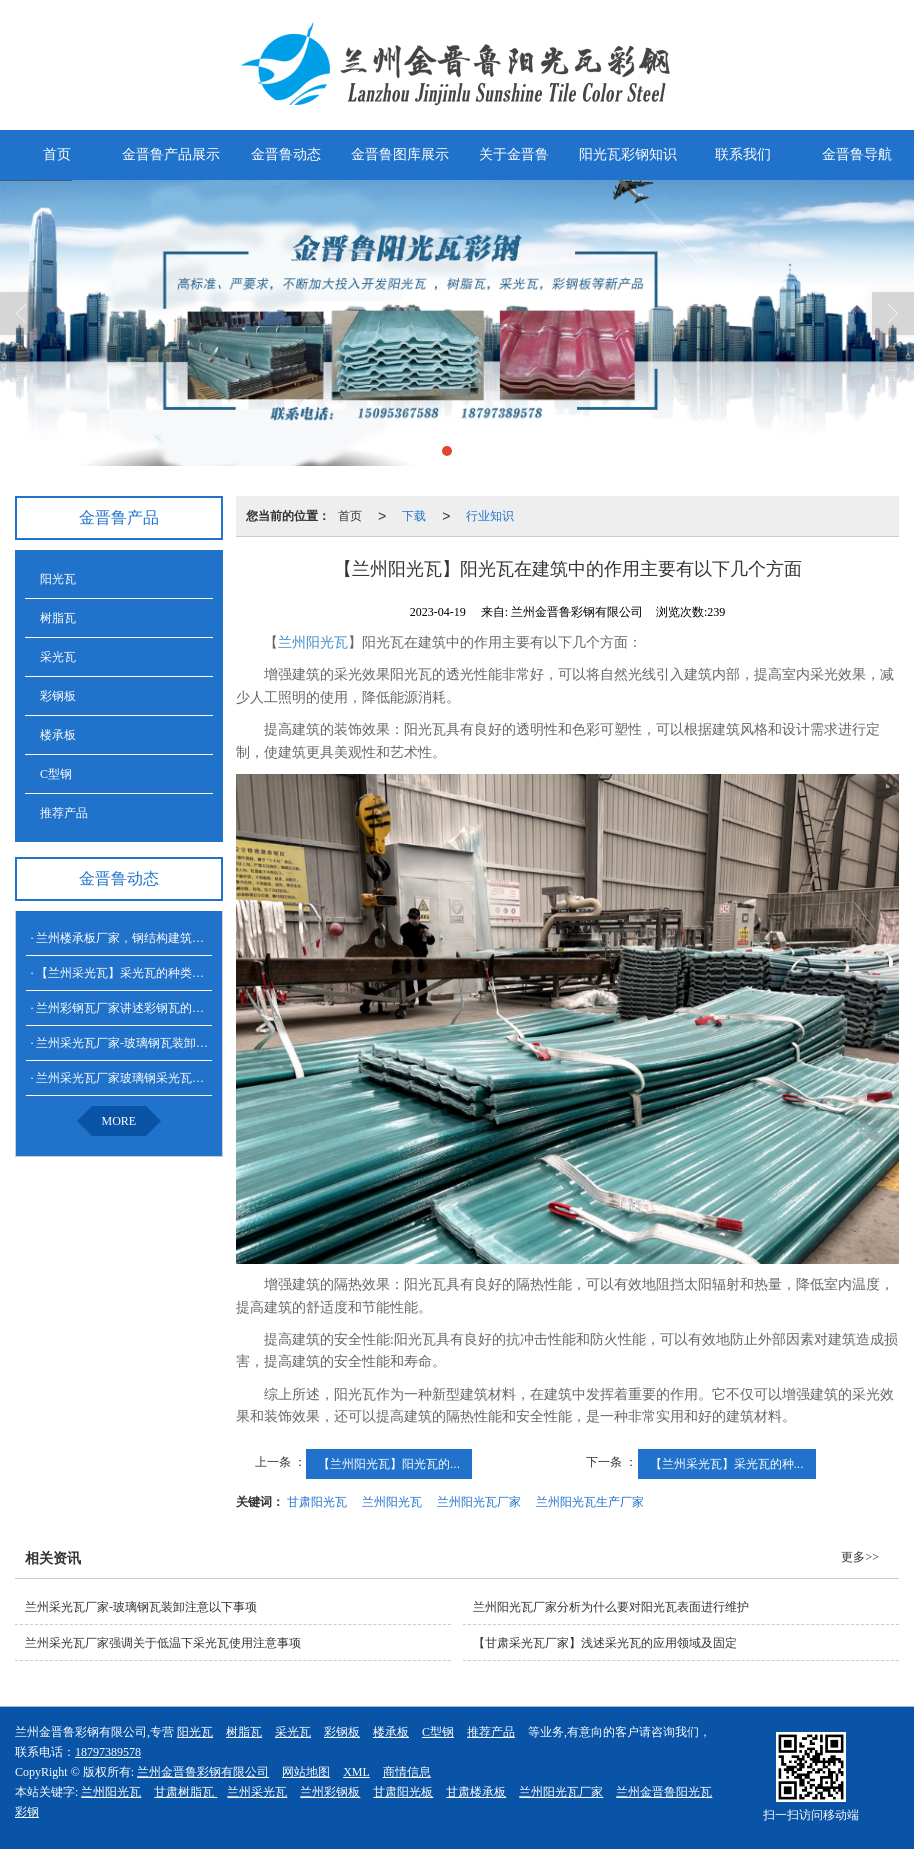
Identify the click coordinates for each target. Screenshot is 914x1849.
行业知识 (490, 516)
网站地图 (306, 1772)
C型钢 (56, 774)
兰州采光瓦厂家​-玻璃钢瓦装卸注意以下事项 (152, 1043)
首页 (57, 154)
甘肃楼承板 (476, 1792)
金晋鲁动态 (286, 154)
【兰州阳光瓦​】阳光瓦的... (389, 1464)
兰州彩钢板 (330, 1792)
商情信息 (407, 1772)
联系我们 (743, 154)
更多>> (860, 1557)
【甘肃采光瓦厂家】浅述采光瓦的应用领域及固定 (605, 1643)
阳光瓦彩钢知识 (628, 154)
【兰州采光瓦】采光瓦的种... (727, 1464)
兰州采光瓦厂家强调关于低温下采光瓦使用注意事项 (163, 1643)
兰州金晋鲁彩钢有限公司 (203, 1772)
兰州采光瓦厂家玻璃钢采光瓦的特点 (132, 1078)
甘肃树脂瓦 (185, 1792)
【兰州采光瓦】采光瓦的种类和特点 (132, 973)
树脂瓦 (58, 618)
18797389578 (108, 1752)
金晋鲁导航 (857, 154)
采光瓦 (58, 657)
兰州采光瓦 (257, 1792)
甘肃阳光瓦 (317, 1502)
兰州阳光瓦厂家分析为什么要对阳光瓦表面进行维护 (611, 1607)
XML (356, 1772)
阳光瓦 (58, 579)
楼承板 (58, 735)
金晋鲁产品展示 (171, 154)
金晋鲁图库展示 (400, 154)
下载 (414, 516)
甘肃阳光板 (403, 1792)
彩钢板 (58, 696)
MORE (119, 1121)
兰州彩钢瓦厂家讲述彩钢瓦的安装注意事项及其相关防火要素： (204, 1008)
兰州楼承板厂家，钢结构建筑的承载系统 (144, 938)
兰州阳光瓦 (313, 642)
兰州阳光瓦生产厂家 (590, 1502)
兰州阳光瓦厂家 (479, 1502)
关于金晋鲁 (514, 154)
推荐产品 (64, 813)
